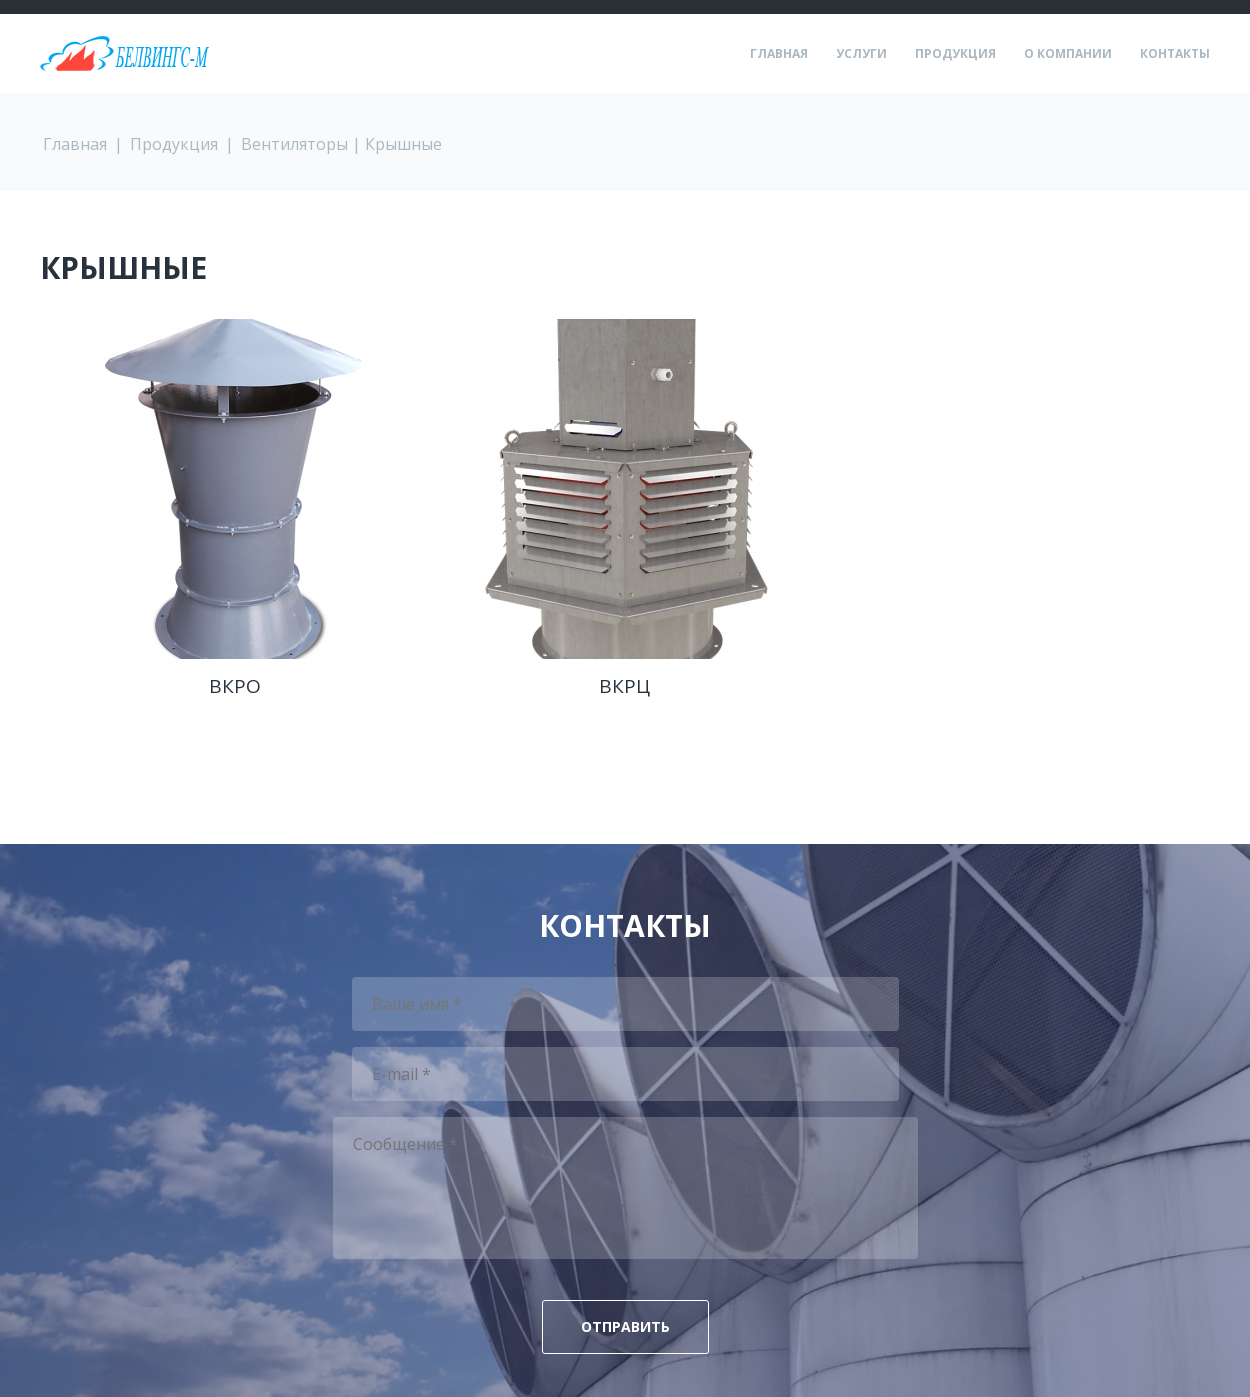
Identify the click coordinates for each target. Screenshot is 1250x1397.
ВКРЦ (624, 686)
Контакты (1175, 54)
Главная (779, 54)
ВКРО (235, 686)
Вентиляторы (294, 144)
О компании (1068, 54)
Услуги (861, 54)
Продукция (955, 54)
